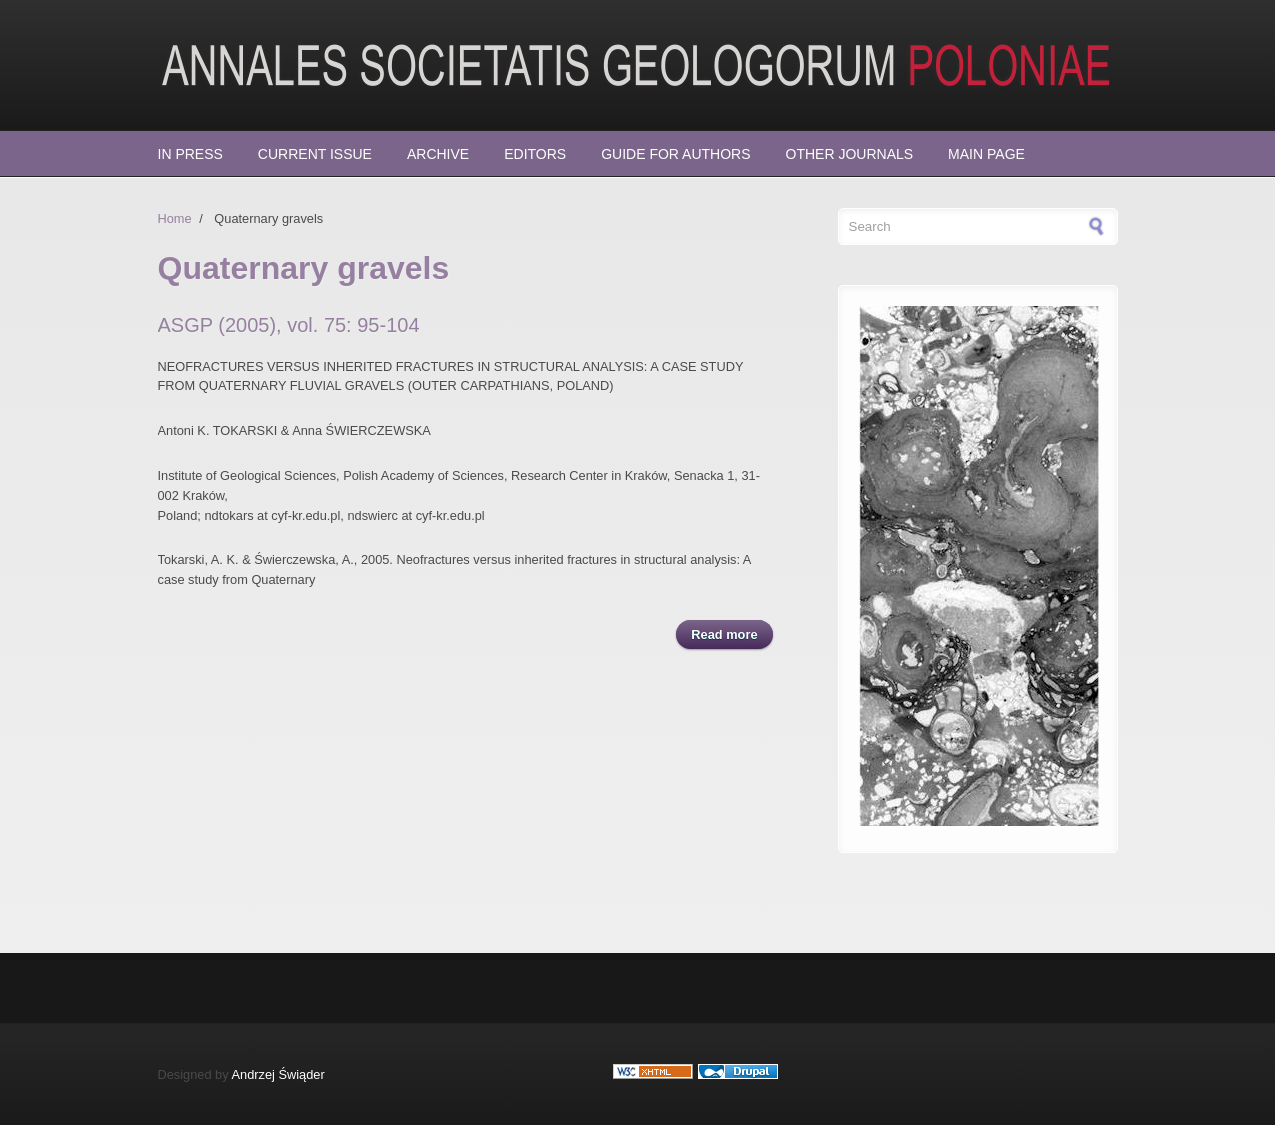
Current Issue (315, 154)
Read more (731, 633)
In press (190, 154)
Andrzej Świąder (278, 1074)
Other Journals (850, 154)
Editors (535, 154)
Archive (438, 154)
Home (175, 218)
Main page (986, 154)
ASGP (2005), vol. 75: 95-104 (289, 325)
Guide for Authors (675, 154)
